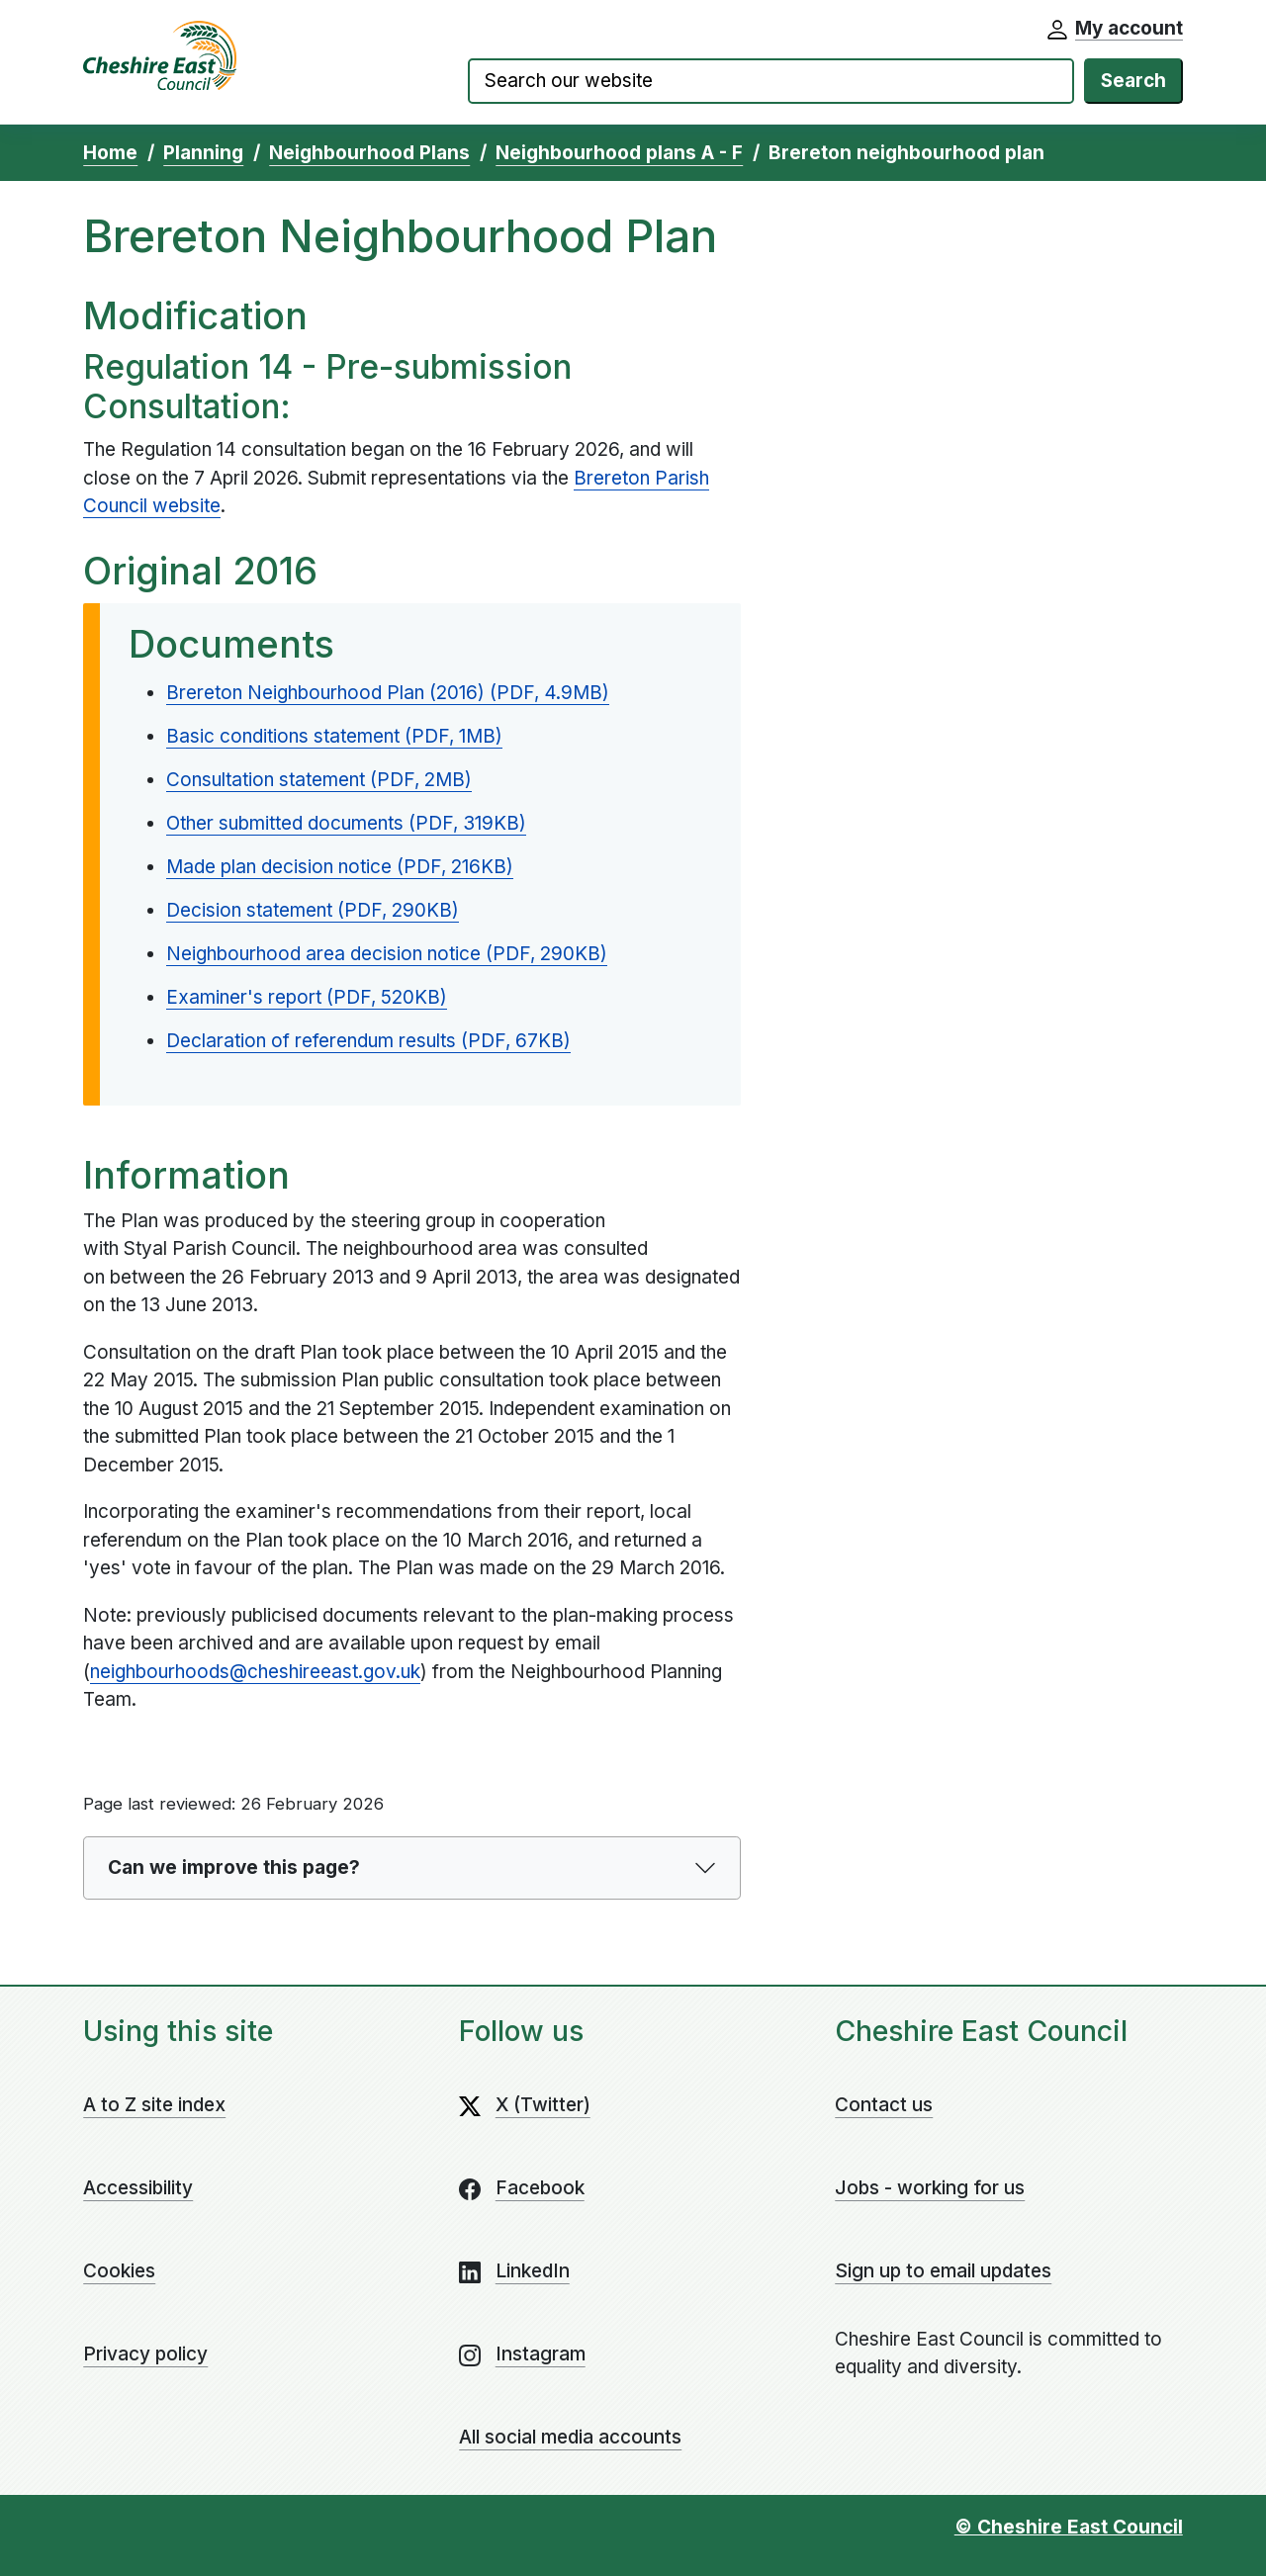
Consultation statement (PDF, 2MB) (319, 779)
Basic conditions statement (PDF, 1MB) (334, 736)
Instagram (541, 2354)
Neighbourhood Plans (369, 152)
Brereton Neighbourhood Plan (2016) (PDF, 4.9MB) (387, 692)
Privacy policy (145, 2354)
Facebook (540, 2187)
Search (1133, 80)
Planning (203, 152)
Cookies (119, 2271)
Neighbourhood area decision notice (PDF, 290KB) (386, 953)
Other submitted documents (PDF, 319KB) (346, 823)
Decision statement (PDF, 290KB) (312, 910)
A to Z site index (154, 2104)
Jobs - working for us (930, 2187)
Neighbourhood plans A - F (619, 152)
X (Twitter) (543, 2104)
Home (110, 152)
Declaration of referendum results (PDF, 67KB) (368, 1040)
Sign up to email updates (943, 2271)
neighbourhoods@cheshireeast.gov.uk (255, 1671)
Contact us (884, 2104)
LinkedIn (533, 2271)
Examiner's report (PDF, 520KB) (306, 997)
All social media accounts (570, 2437)
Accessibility (138, 2187)
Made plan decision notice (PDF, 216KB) (339, 866)
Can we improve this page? (234, 1867)
